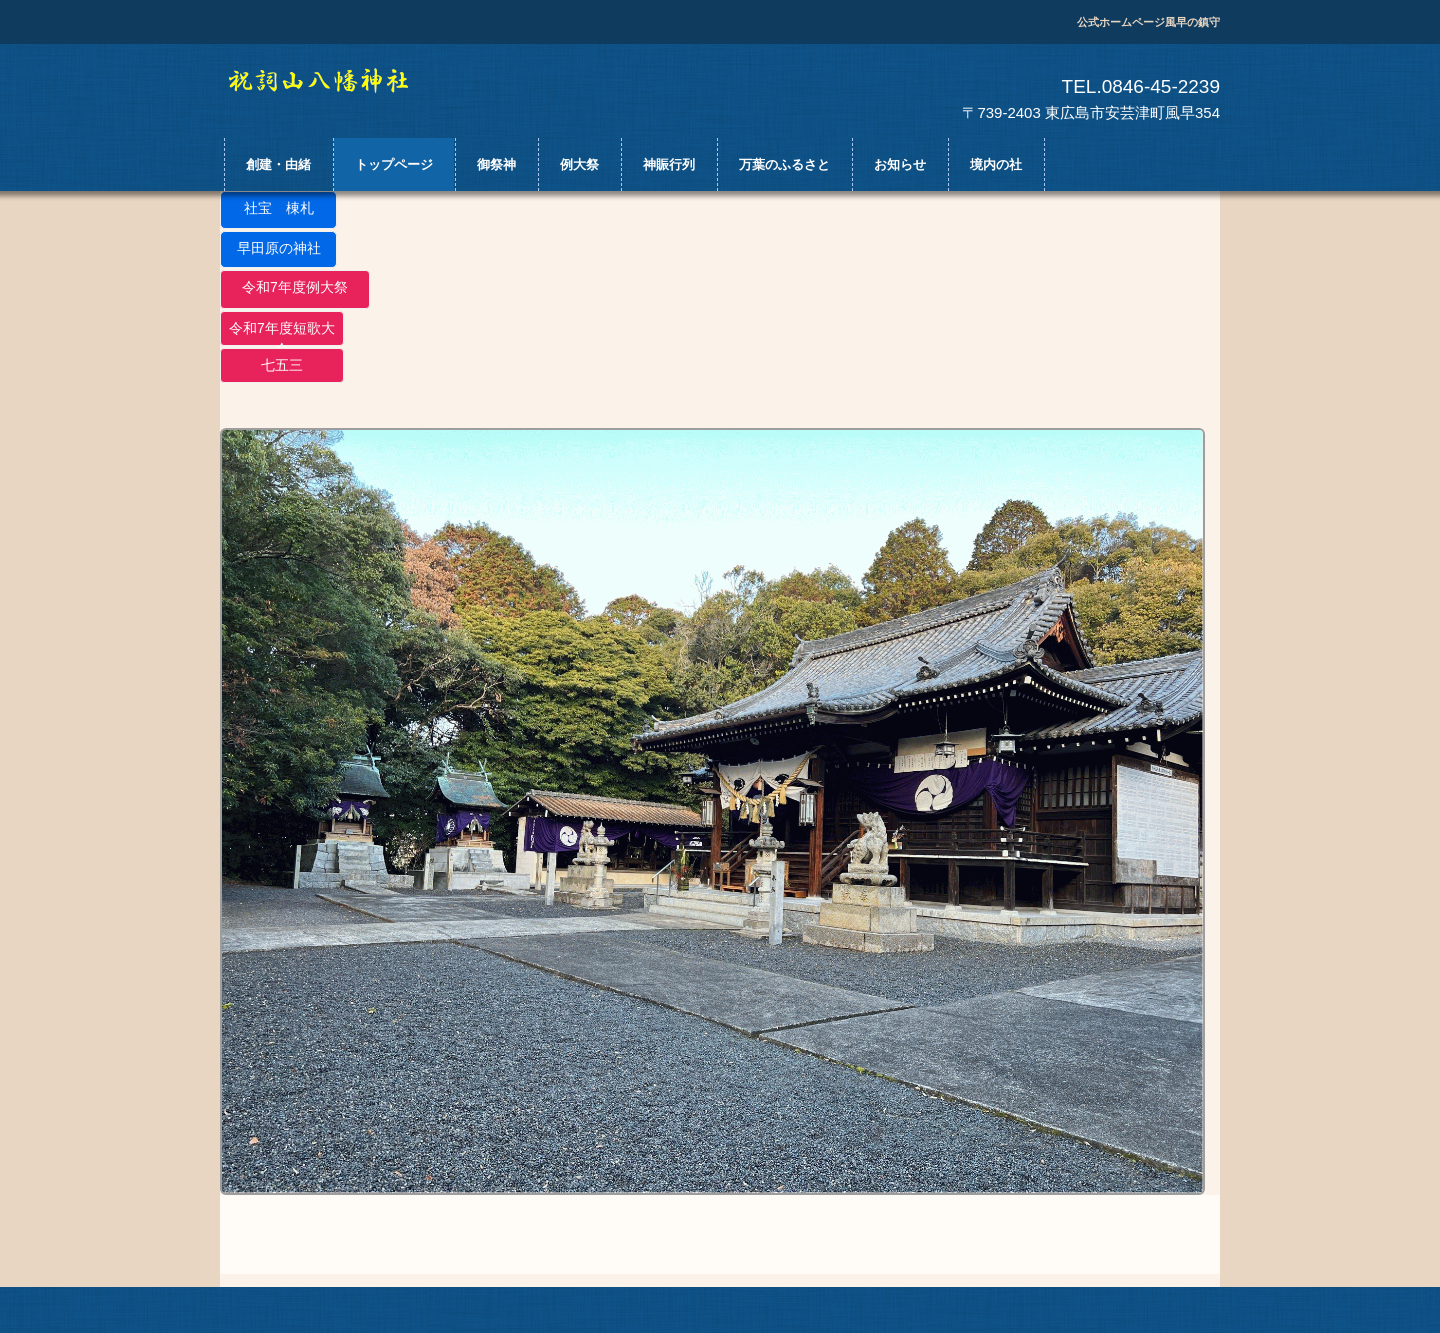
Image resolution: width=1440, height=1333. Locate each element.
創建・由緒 (278, 164)
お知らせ (900, 164)
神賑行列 (669, 164)
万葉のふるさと (784, 164)
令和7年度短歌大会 (282, 333)
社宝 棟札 (279, 208)
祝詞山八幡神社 (337, 81)
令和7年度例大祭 (295, 287)
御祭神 (496, 164)
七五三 (282, 365)
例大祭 (579, 164)
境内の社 (996, 164)
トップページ (394, 164)
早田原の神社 (279, 248)
